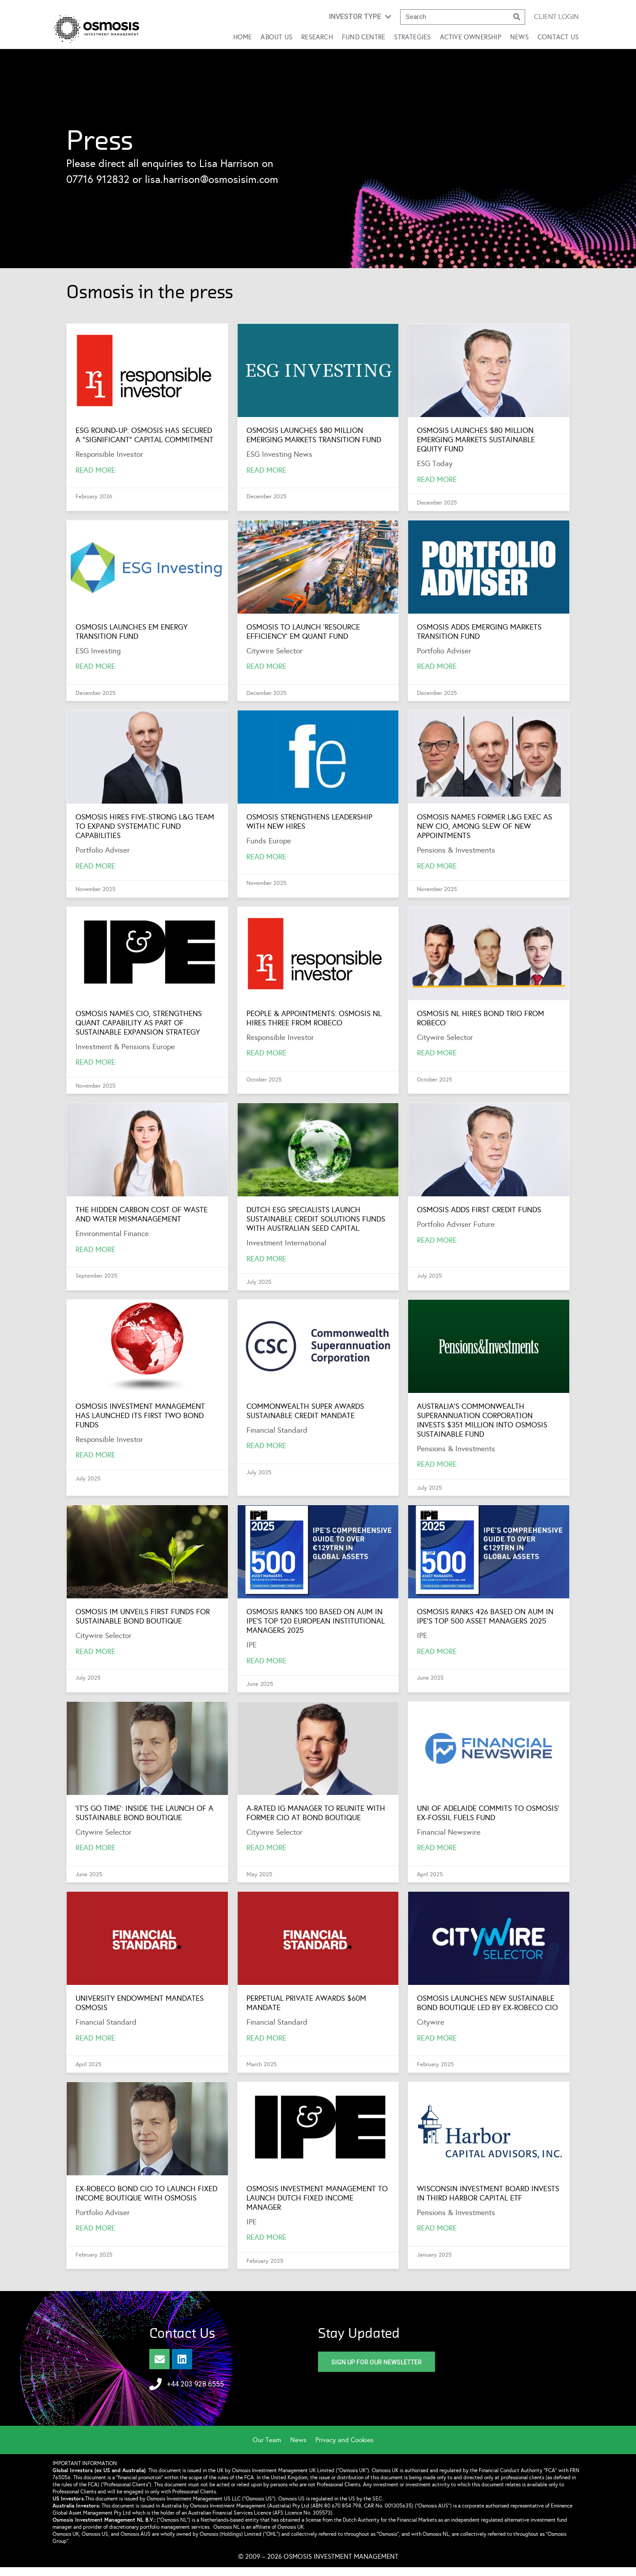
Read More (95, 470)
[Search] (517, 17)
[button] (360, 17)
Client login (556, 16)
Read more (266, 1847)
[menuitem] (271, 2440)
